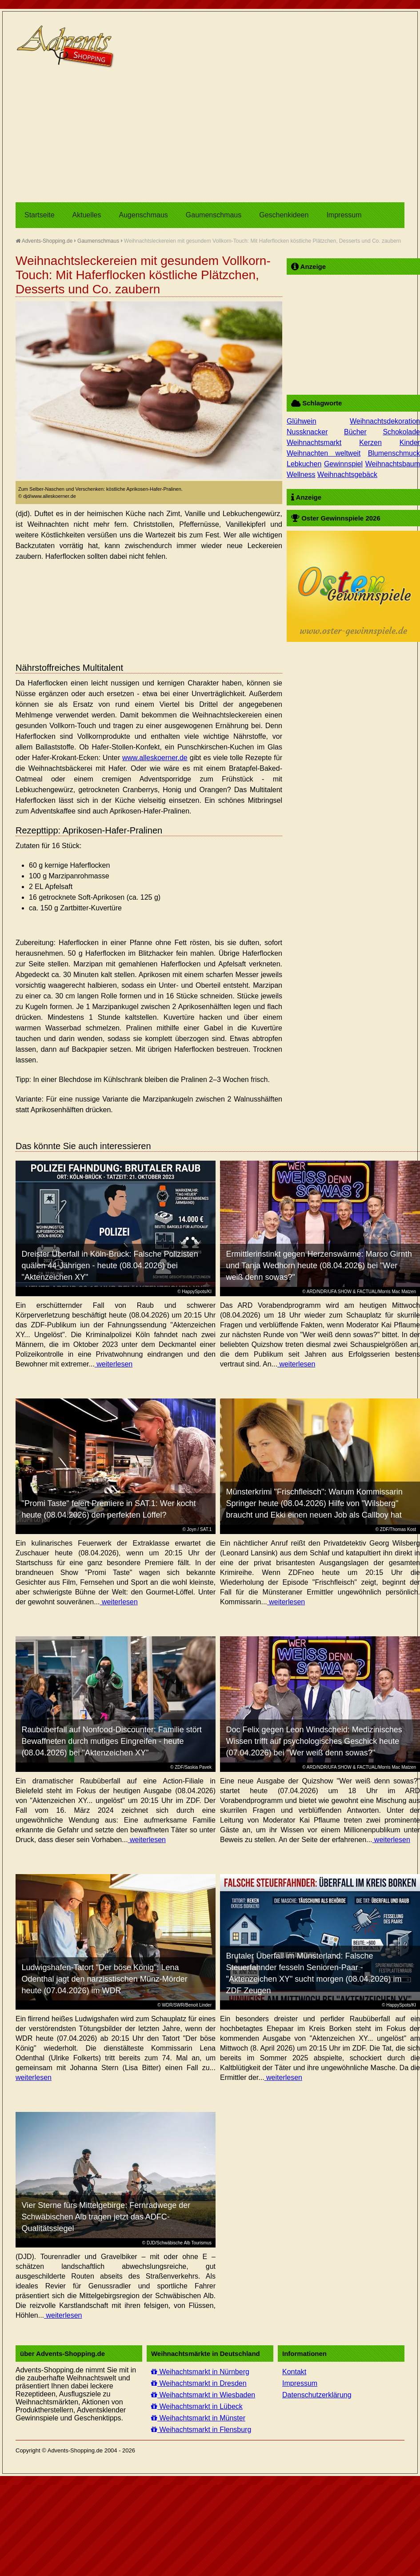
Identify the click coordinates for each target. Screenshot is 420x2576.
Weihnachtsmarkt (314, 442)
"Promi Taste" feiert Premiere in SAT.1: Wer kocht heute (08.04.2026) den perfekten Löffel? (109, 1509)
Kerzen (370, 442)
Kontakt (294, 2372)
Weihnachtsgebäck (347, 474)
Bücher (355, 432)
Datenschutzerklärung (317, 2395)
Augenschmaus (143, 215)
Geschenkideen (283, 215)
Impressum (343, 215)
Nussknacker (307, 432)
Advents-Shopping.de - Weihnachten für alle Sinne (67, 46)
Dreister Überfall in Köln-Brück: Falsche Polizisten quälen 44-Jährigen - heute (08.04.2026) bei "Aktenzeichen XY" (110, 1266)
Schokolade (401, 432)
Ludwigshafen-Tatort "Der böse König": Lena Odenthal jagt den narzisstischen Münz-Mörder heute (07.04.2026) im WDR (105, 1979)
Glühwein (301, 421)
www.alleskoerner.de (155, 757)
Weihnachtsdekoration (385, 421)
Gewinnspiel (343, 464)
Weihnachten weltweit (323, 453)
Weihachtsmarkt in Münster (198, 2418)
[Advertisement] (171, 135)
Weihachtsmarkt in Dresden (199, 2383)
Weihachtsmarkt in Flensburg (201, 2429)
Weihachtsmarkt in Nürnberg (200, 2372)
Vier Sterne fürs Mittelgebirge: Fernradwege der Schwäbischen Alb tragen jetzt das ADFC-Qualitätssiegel (106, 2217)
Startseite (39, 215)
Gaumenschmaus (213, 215)
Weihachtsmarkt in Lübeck (197, 2406)
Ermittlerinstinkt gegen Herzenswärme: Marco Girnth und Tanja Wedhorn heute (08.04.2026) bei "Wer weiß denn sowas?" (319, 1266)
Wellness (301, 474)
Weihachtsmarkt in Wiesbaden (203, 2395)
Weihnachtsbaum (392, 464)
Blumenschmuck (394, 453)
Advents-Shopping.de (44, 241)
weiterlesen (113, 1364)
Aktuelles (86, 215)
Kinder (410, 442)
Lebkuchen (304, 464)
